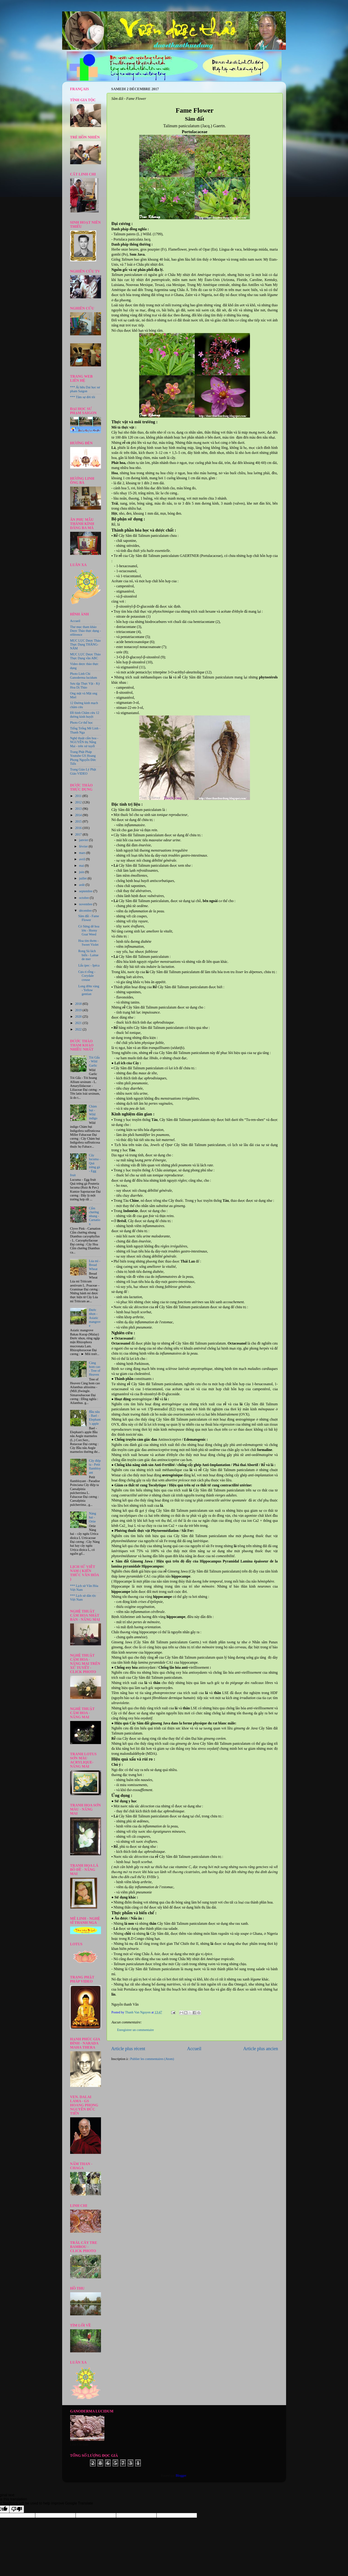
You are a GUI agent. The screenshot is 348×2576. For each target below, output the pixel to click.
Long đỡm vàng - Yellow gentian (88, 990)
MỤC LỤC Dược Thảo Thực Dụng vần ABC (85, 656)
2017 (78, 834)
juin (82, 872)
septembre (86, 891)
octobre (84, 898)
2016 (78, 828)
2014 (78, 815)
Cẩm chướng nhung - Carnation (94, 1216)
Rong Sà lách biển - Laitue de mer (88, 955)
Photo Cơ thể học (81, 722)
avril (82, 859)
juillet (83, 878)
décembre (86, 910)
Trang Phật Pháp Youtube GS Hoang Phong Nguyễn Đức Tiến (83, 757)
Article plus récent (128, 2048)
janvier (84, 840)
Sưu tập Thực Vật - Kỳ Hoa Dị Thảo (85, 685)
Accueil (194, 2048)
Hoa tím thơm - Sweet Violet (88, 942)
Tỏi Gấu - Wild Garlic (94, 1061)
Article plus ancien (260, 2048)
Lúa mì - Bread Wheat (94, 1265)
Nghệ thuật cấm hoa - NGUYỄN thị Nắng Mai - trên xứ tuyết (84, 742)
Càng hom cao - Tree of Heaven (94, 1369)
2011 (78, 796)
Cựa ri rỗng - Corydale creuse (86, 976)
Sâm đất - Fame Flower (88, 918)
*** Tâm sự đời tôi (82, 397)
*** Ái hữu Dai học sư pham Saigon (85, 389)
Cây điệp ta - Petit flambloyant (95, 1466)
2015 (78, 821)
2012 (78, 802)
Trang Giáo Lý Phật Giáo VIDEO (83, 771)
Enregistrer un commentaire (135, 2030)
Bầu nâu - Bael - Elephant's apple (95, 1417)
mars (82, 853)
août (82, 885)
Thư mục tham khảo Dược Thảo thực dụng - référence (85, 631)
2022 (78, 1029)
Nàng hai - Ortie (92, 1517)
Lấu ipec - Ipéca (88, 965)
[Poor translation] (16, 2509)
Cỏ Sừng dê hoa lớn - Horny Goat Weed (88, 930)
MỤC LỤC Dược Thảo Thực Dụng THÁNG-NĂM (85, 644)
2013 (78, 808)
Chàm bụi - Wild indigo (93, 1112)
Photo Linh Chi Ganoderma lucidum (83, 675)
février (84, 846)
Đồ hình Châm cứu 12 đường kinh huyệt (84, 714)
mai (82, 865)
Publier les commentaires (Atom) (152, 2059)
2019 (78, 1010)
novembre (86, 904)
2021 (78, 1023)
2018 (78, 1004)
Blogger (181, 2475)
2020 (78, 1016)
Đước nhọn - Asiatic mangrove (95, 1317)
